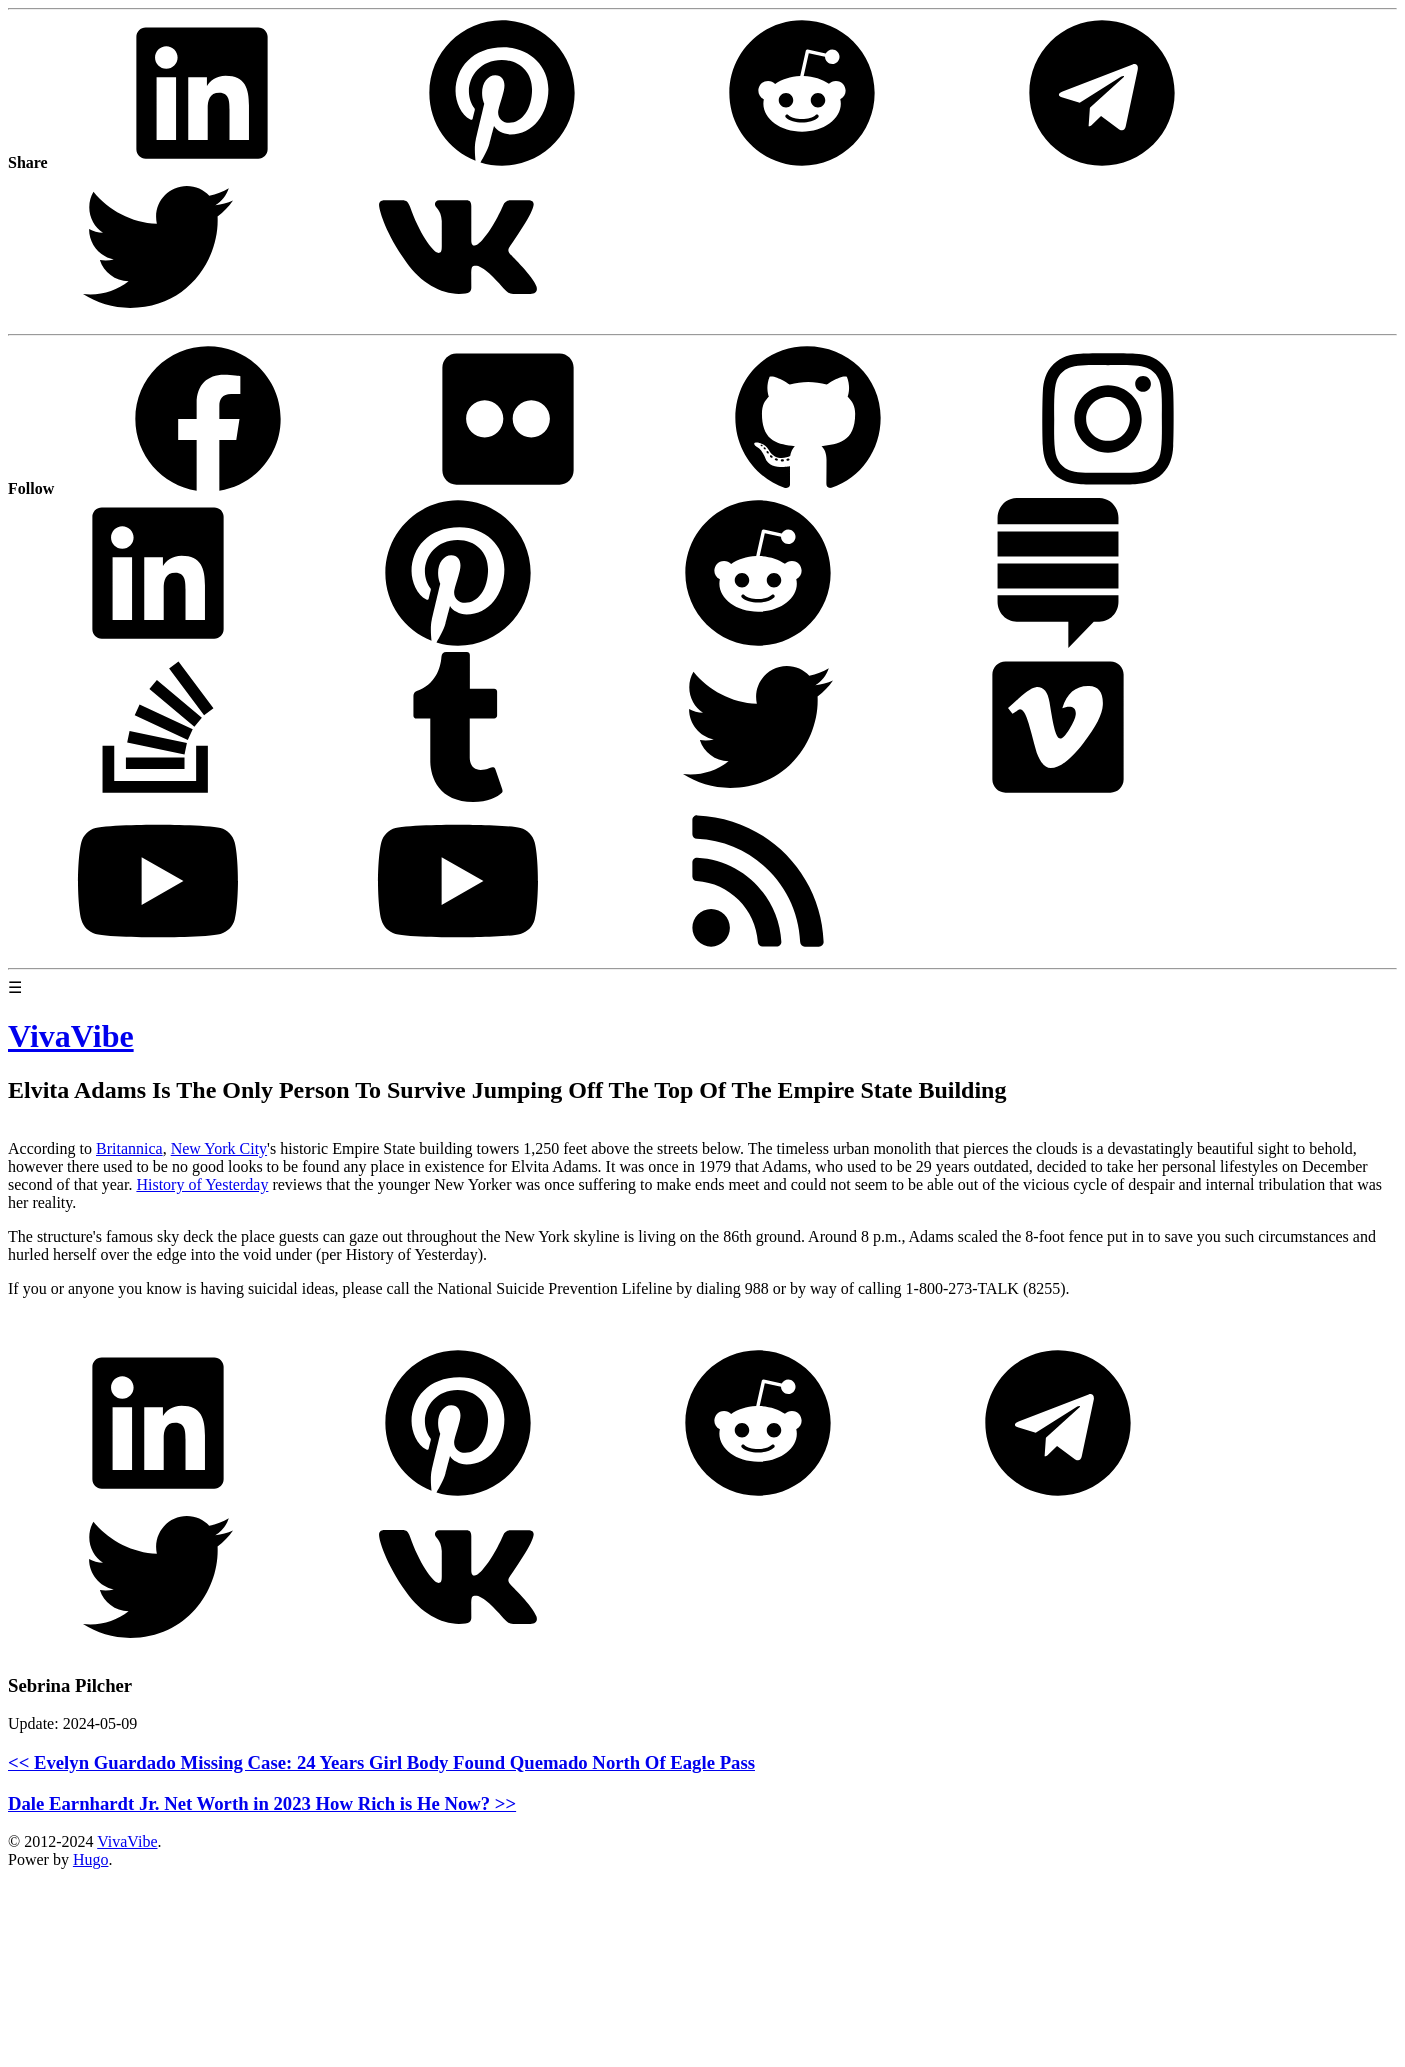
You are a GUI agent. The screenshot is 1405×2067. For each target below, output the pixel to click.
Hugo (91, 1859)
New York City (219, 1148)
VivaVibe (127, 1841)
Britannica (129, 1148)
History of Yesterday (202, 1184)
